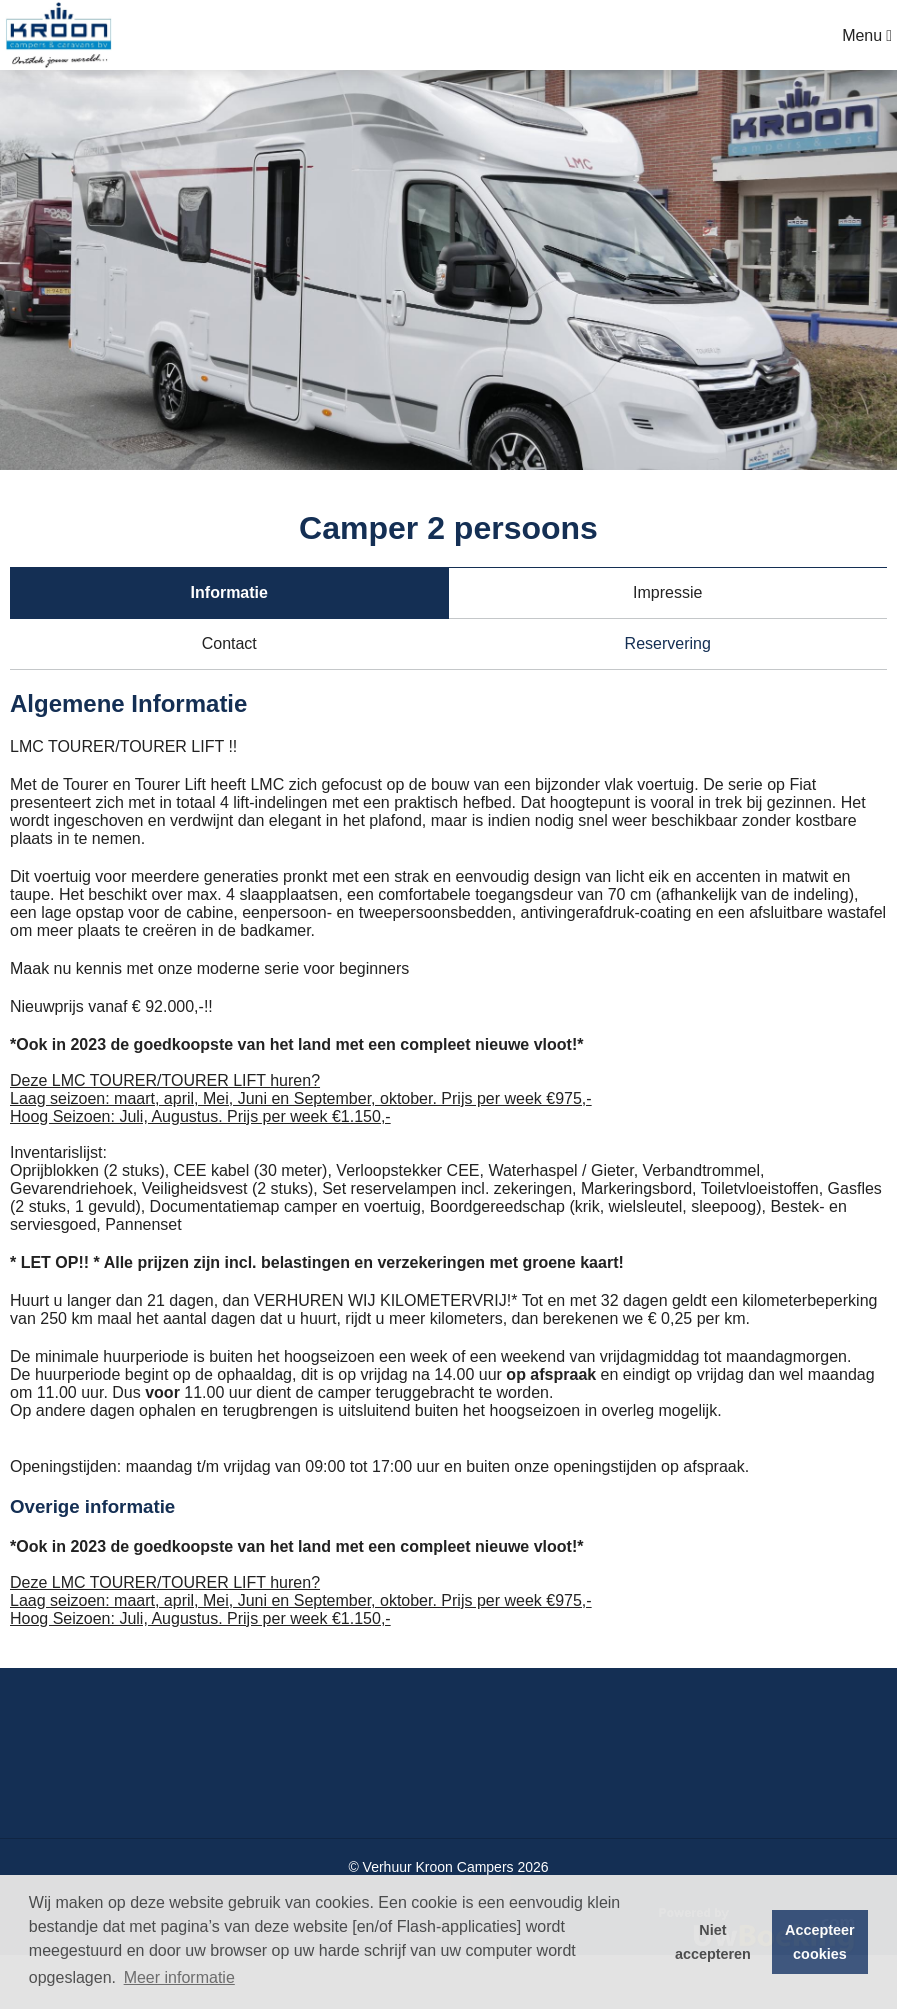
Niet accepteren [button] (713, 1942)
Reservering (668, 643)
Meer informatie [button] (179, 1977)
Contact (229, 643)
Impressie (667, 592)
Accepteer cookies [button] (820, 1942)
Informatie (229, 592)
